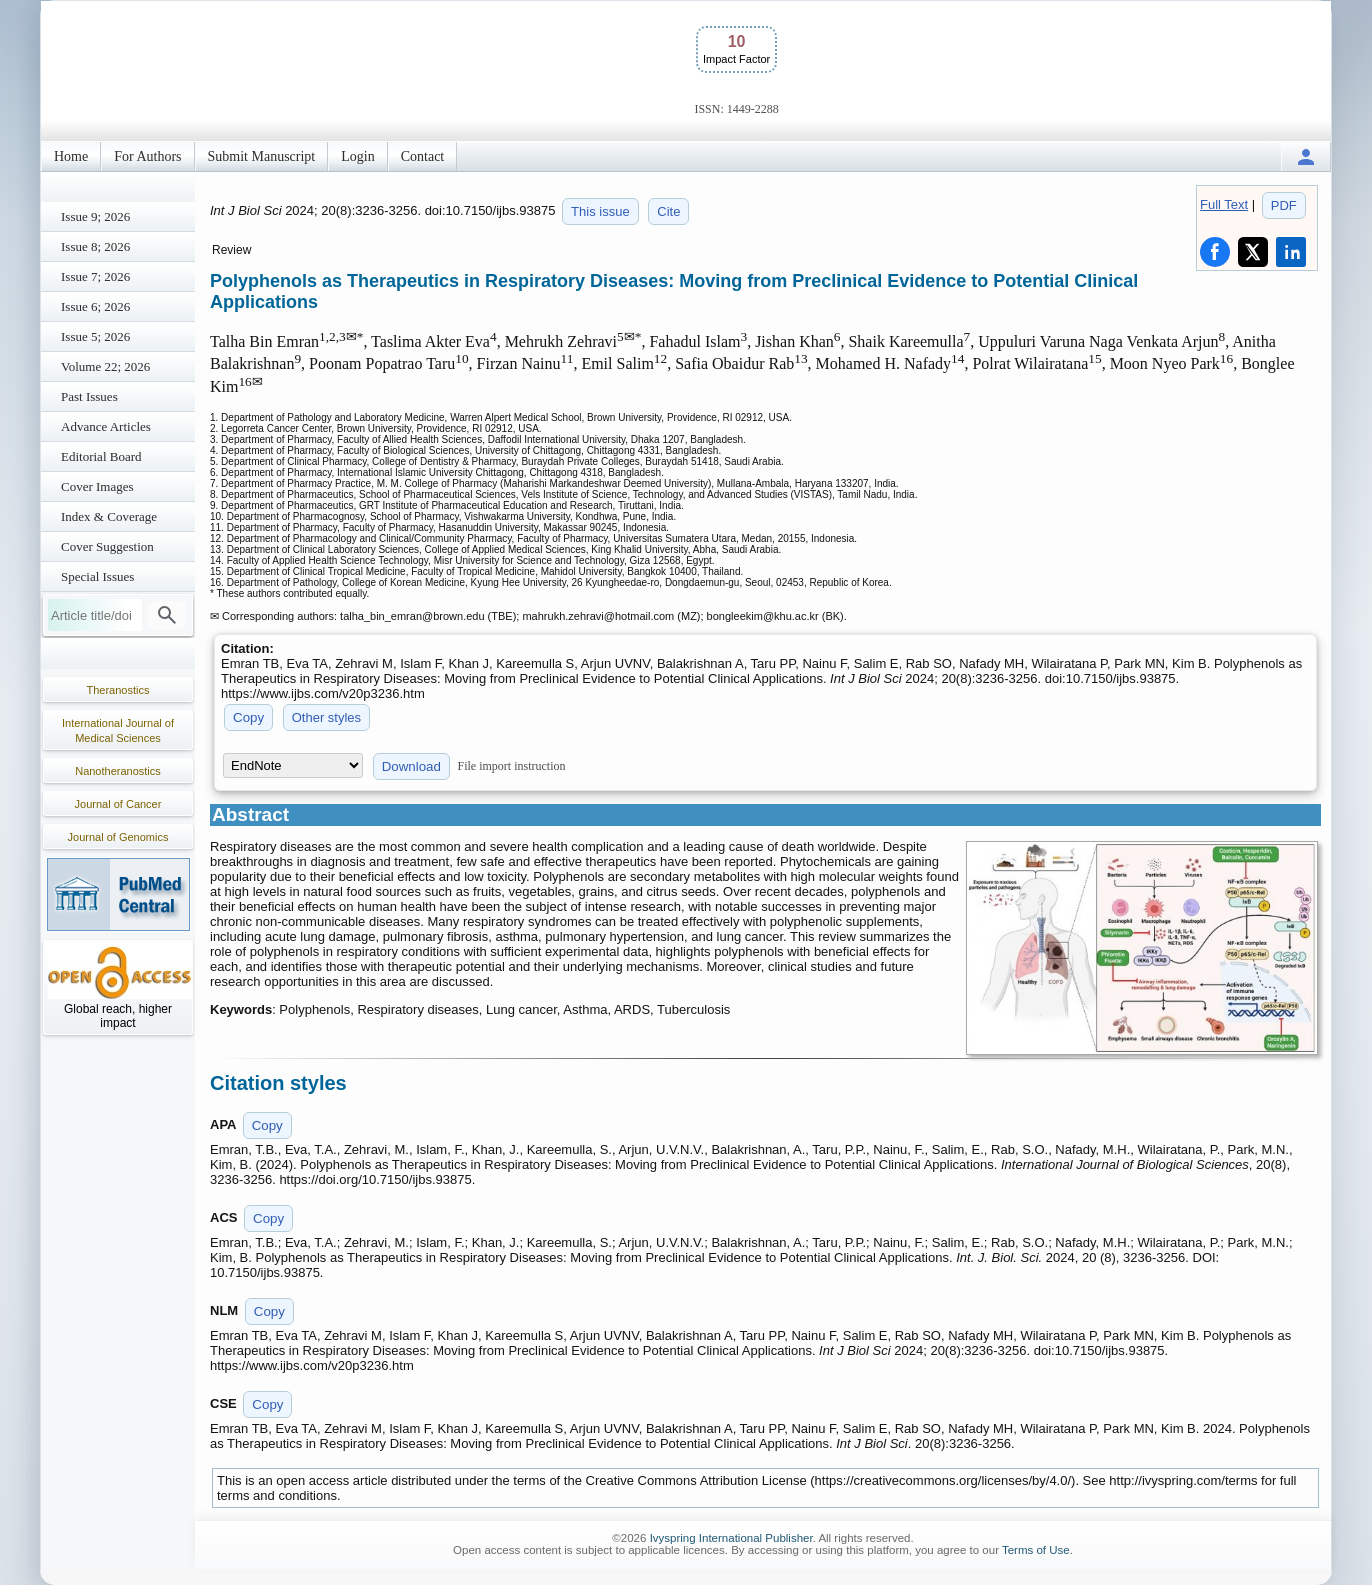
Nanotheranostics (118, 771)
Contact (423, 156)
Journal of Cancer (118, 804)
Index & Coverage (109, 516)
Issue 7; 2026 (95, 276)
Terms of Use (1036, 1550)
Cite (668, 211)
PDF (1284, 205)
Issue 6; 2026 (95, 306)
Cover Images (97, 486)
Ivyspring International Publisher (731, 1538)
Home (71, 156)
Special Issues (97, 576)
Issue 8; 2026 (95, 246)
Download (411, 766)
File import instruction (512, 766)
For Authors (147, 156)
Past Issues (89, 396)
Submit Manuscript (262, 156)
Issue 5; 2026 (95, 336)
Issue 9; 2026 (95, 216)
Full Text (1224, 204)
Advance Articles (106, 426)
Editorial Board (101, 456)
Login (357, 156)
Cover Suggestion (107, 546)
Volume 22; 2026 (105, 366)
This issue (600, 211)
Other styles (326, 717)
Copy (248, 717)
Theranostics (118, 690)
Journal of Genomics (118, 837)
